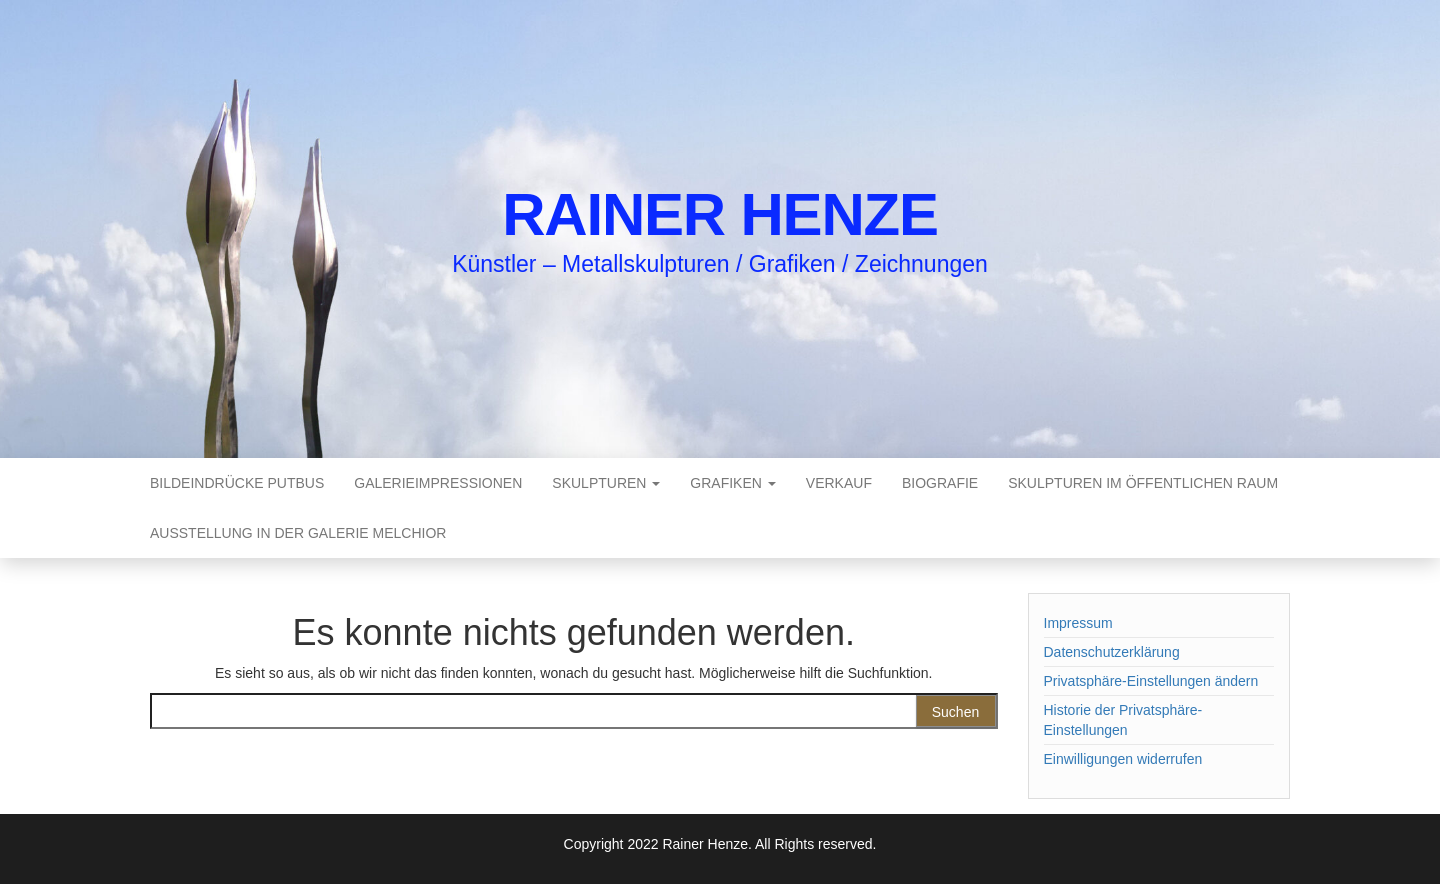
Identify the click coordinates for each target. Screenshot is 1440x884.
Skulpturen (606, 483)
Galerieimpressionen (438, 483)
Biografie (940, 483)
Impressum (1078, 623)
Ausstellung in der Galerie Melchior (298, 533)
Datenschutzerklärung (1112, 652)
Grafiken (732, 483)
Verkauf (839, 483)
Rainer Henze (720, 214)
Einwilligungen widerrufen (1123, 759)
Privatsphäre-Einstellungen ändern (1151, 681)
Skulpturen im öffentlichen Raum (1143, 483)
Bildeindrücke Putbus (237, 483)
